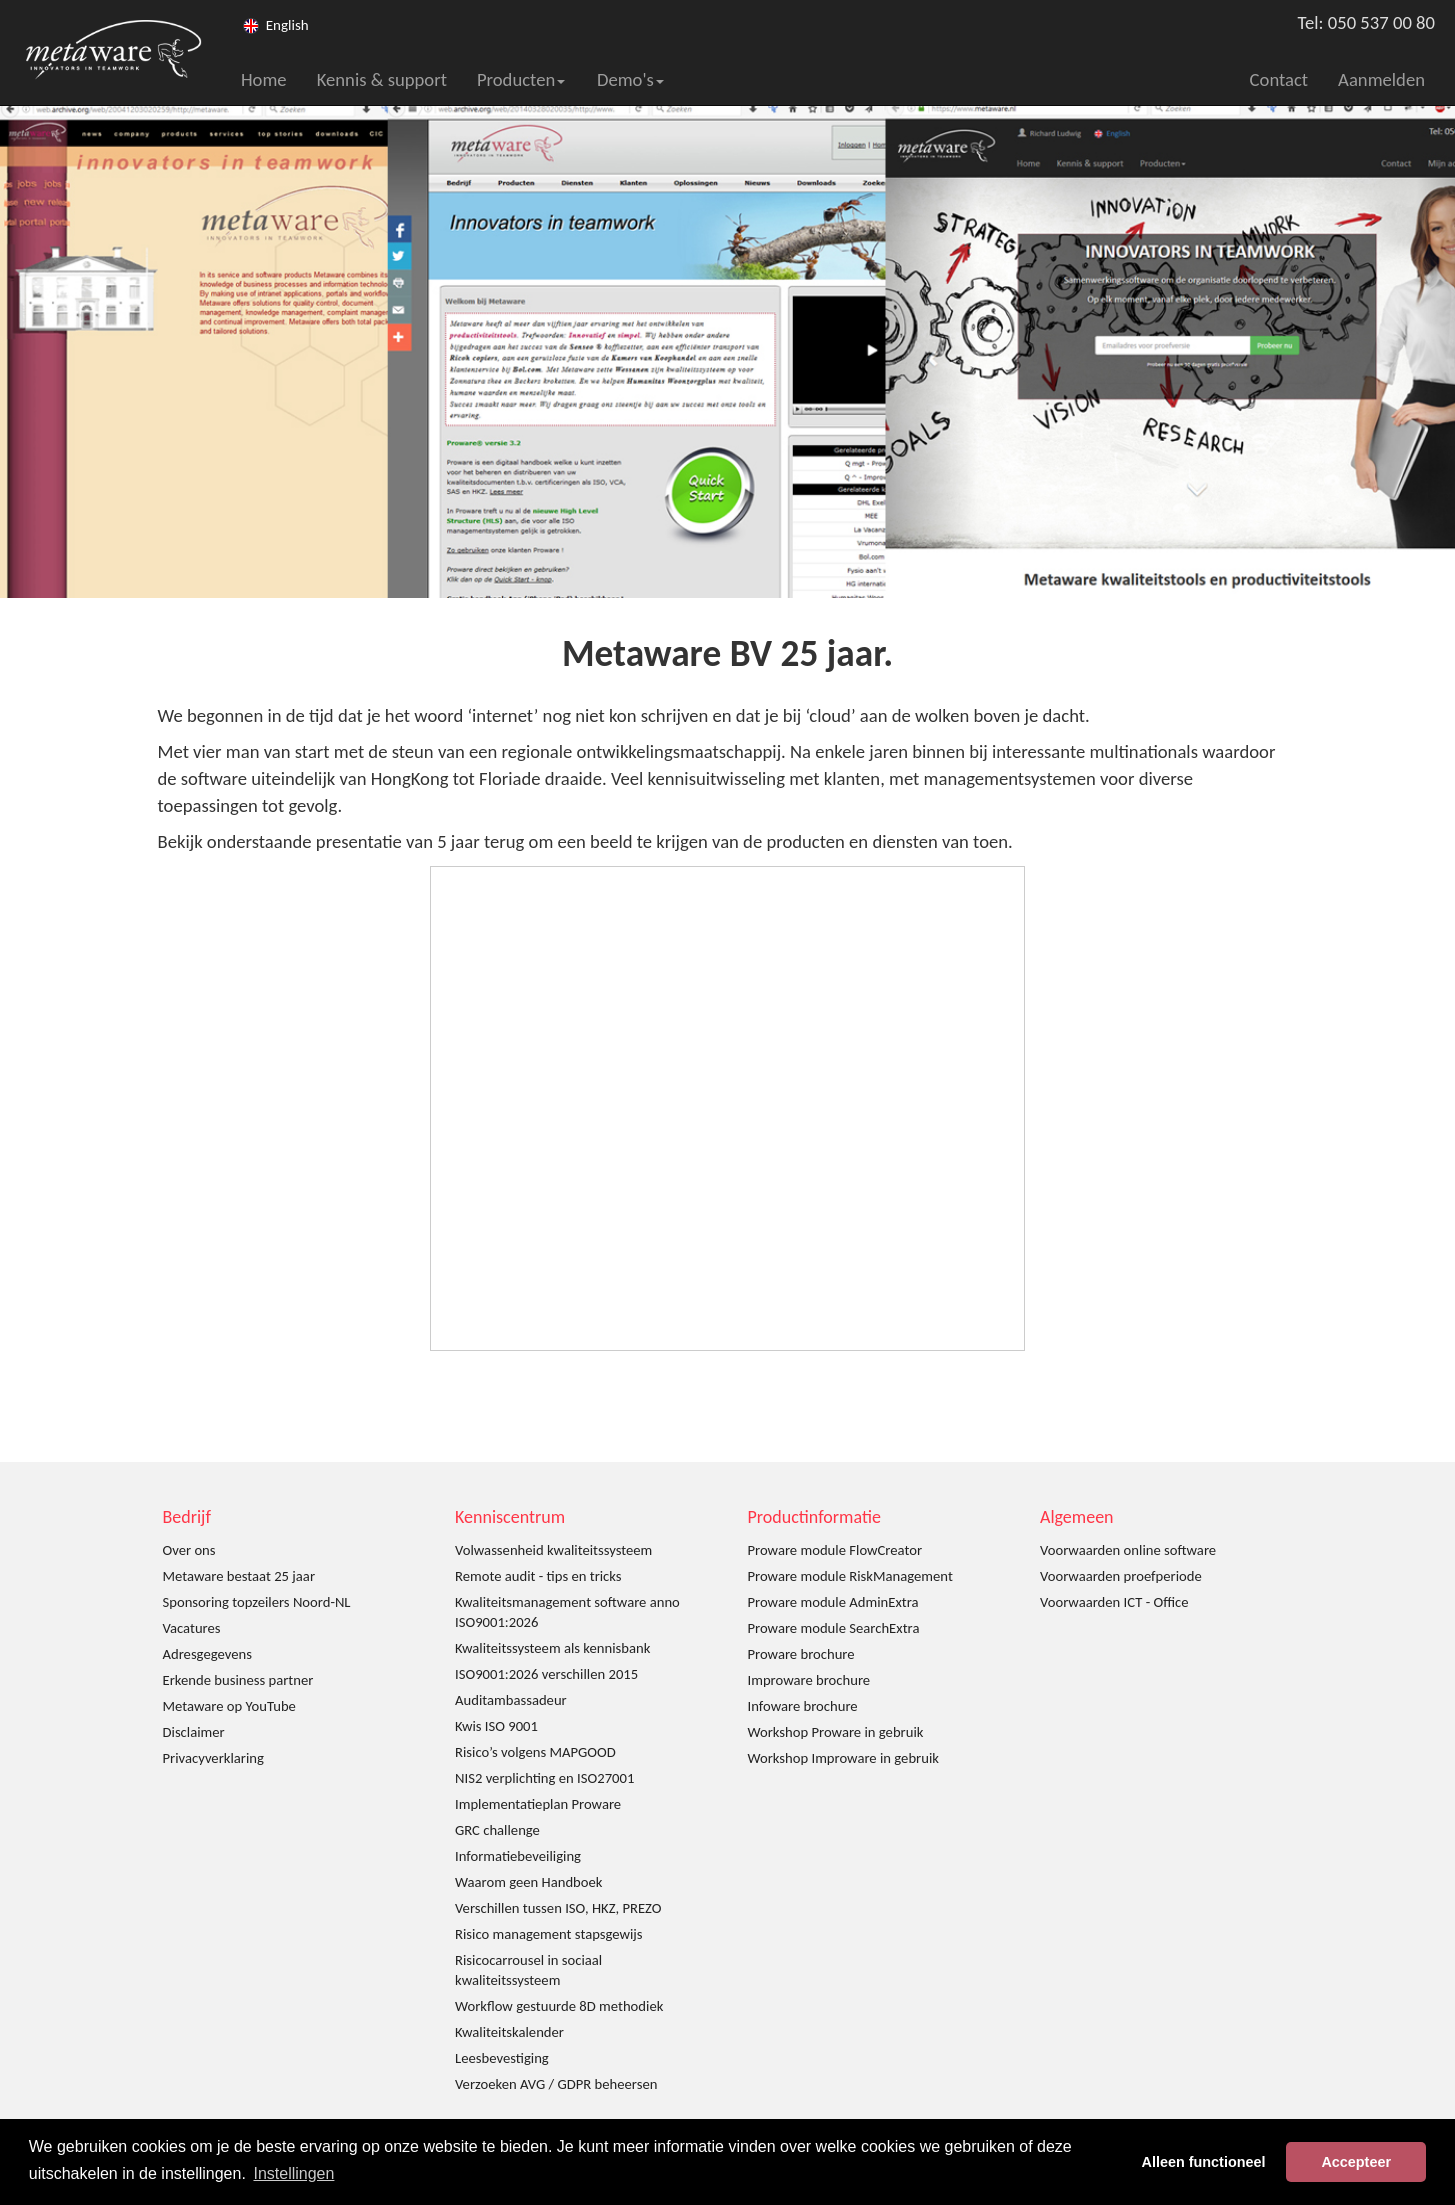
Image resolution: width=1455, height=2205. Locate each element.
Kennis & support (382, 79)
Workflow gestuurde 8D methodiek (559, 2006)
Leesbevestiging (502, 2058)
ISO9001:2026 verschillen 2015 (546, 1674)
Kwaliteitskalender (509, 2032)
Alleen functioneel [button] (1204, 2162)
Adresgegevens (207, 1654)
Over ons (189, 1550)
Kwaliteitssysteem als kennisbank (552, 1648)
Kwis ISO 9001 (496, 1726)
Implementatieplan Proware (538, 1804)
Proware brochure (801, 1654)
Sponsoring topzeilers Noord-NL (257, 1602)
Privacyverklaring (213, 1758)
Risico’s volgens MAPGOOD (535, 1752)
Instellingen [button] (293, 2173)
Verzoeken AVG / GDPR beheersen (556, 2084)
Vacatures (192, 1628)
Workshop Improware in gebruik (843, 1758)
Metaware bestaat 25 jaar (239, 1576)
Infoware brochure (803, 1706)
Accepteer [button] (1356, 2162)
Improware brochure (809, 1680)
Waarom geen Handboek (529, 1882)
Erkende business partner (238, 1680)
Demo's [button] (630, 79)
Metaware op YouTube (229, 1706)
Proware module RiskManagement (850, 1576)
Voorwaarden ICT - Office (1114, 1602)
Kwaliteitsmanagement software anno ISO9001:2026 (567, 1612)
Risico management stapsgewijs (549, 1934)
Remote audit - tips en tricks (538, 1576)
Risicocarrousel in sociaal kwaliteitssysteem (528, 1970)
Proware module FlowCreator (835, 1550)
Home (264, 79)
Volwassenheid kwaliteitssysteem (553, 1550)
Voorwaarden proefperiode (1121, 1576)
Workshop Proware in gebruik (836, 1732)
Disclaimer (194, 1732)
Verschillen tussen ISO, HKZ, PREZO (558, 1908)
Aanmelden (1381, 79)
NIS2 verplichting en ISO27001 (544, 1778)
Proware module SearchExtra (834, 1628)
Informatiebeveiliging (518, 1856)
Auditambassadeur (511, 1700)
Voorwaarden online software (1128, 1550)
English (287, 25)
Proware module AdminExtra (833, 1602)
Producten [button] (521, 79)
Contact (1279, 79)
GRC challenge (497, 1830)
